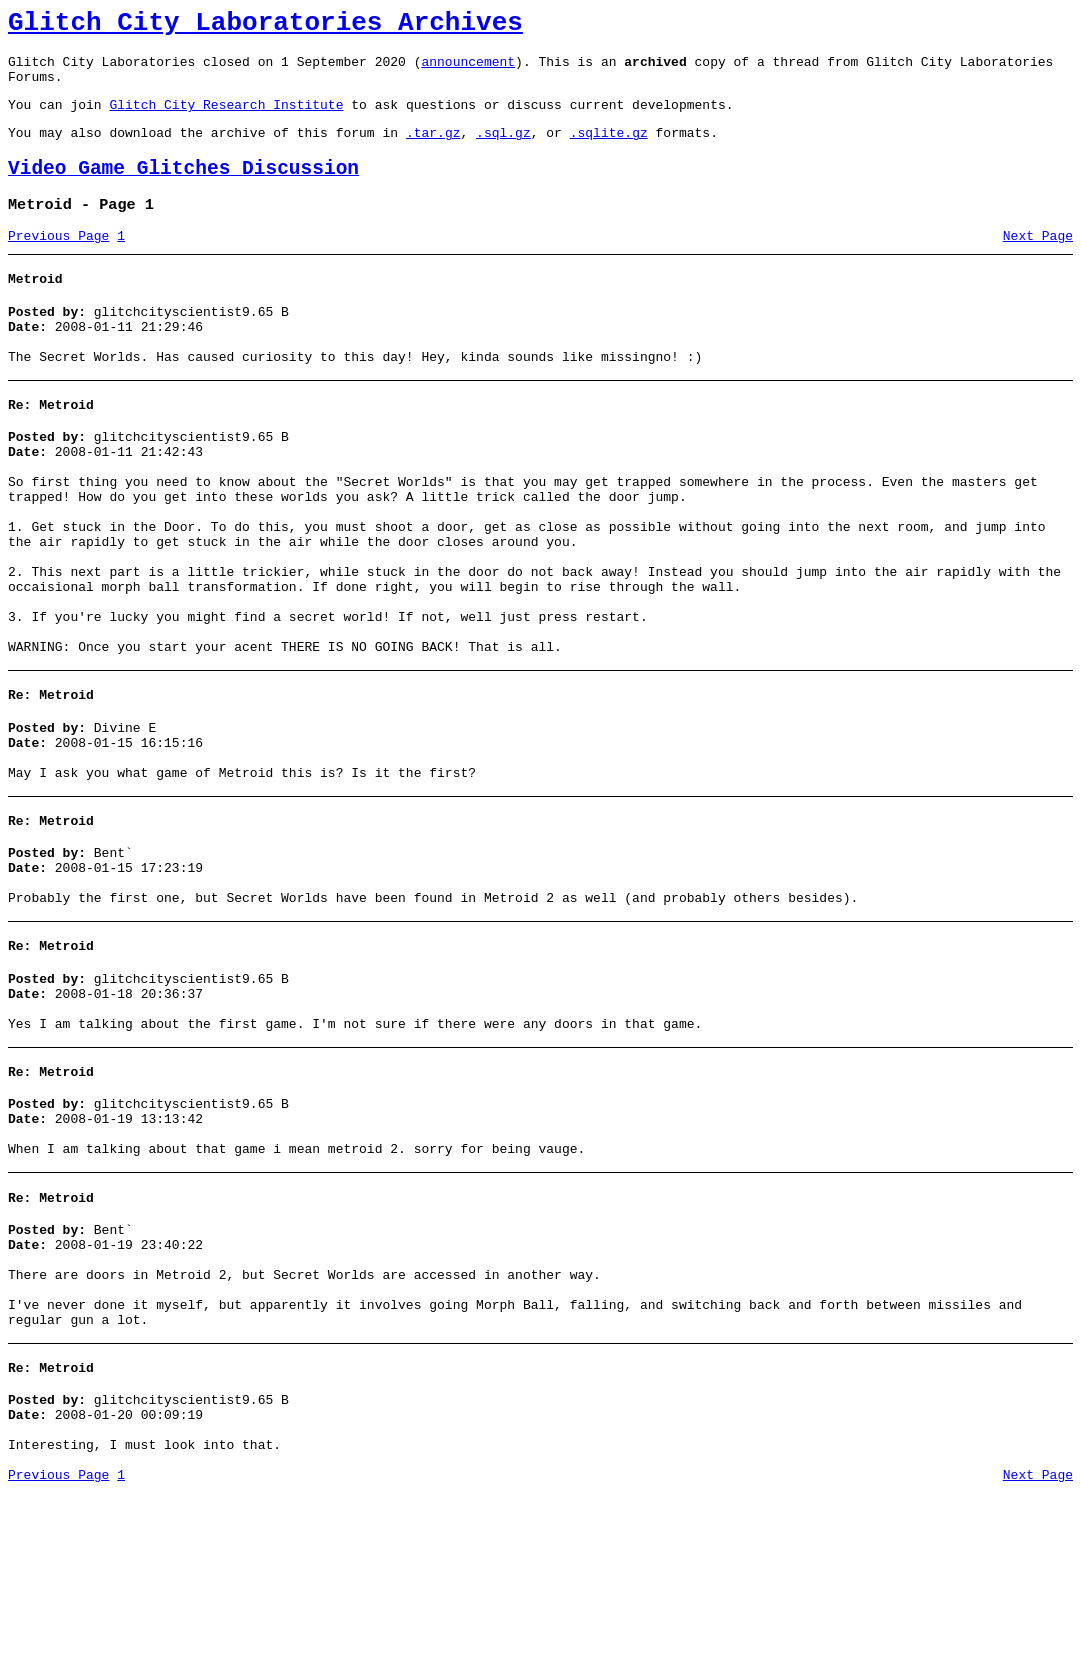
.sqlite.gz (609, 150)
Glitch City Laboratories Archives (265, 26)
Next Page (1038, 263)
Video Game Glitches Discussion (183, 189)
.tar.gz (433, 150)
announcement (468, 70)
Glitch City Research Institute (226, 119)
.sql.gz (503, 150)
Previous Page (58, 263)
